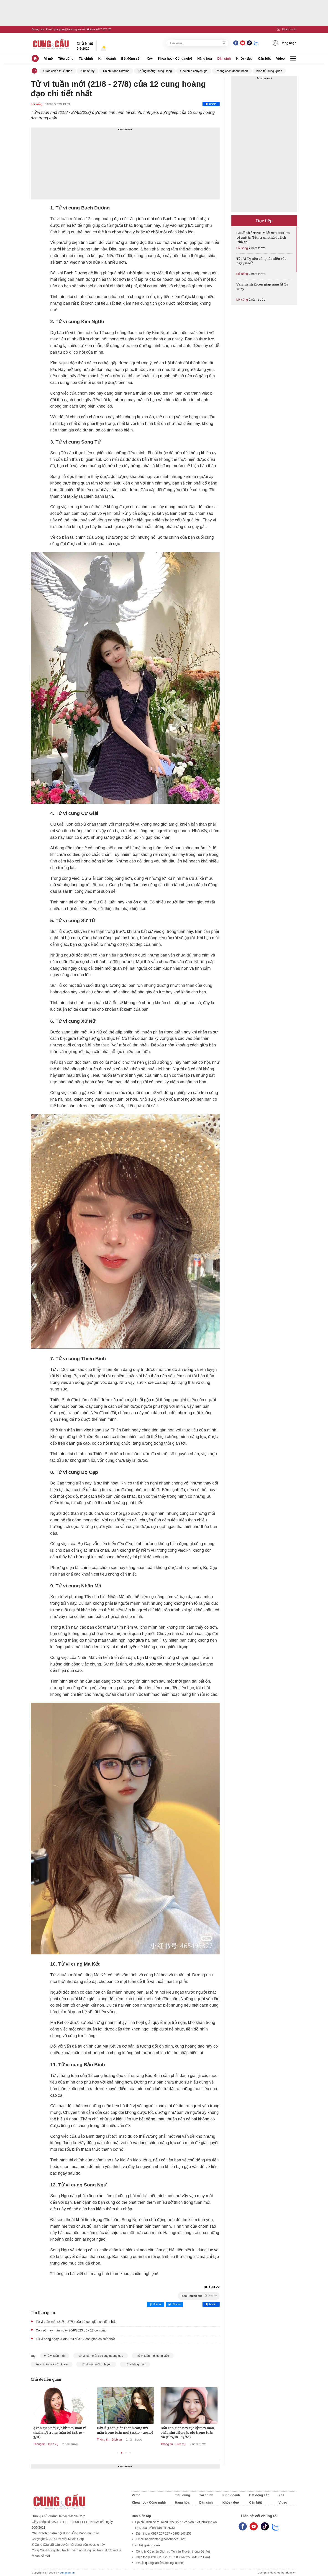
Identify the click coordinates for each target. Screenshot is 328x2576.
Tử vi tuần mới (63, 219)
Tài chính (86, 58)
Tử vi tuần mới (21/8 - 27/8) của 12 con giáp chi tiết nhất (76, 2322)
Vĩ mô (48, 58)
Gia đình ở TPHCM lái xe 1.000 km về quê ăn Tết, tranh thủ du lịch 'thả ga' (263, 237)
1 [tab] (117, 2453)
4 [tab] (130, 2453)
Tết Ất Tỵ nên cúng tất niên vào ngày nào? (261, 261)
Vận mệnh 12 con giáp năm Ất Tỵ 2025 (262, 286)
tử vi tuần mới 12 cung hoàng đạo (100, 2355)
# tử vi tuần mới (54, 2355)
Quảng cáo (38, 29)
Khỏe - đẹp (244, 58)
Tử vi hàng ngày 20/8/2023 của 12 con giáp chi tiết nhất (75, 2339)
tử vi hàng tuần (135, 2364)
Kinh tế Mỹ (88, 71)
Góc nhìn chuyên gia (193, 71)
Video (280, 58)
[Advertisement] (125, 163)
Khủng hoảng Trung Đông (155, 71)
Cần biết (264, 58)
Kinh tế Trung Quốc (269, 71)
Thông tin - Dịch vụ (45, 2444)
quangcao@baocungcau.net (69, 29)
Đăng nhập (284, 43)
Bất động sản (131, 58)
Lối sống (36, 104)
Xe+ (150, 58)
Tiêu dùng (66, 58)
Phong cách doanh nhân (232, 71)
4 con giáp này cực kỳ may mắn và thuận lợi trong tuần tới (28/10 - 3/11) (60, 2432)
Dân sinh (224, 58)
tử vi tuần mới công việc (153, 2355)
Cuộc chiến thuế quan (57, 71)
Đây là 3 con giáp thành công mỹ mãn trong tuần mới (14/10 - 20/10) (125, 2430)
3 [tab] (126, 2453)
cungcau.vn (67, 2572)
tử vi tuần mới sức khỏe (52, 2364)
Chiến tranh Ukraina (116, 71)
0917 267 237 (103, 29)
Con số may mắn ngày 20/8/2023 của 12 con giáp (71, 2330)
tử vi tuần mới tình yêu (96, 2364)
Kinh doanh (107, 58)
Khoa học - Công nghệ (175, 58)
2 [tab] (122, 2453)
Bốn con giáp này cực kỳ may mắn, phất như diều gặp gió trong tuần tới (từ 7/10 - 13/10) (188, 2432)
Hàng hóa (204, 58)
